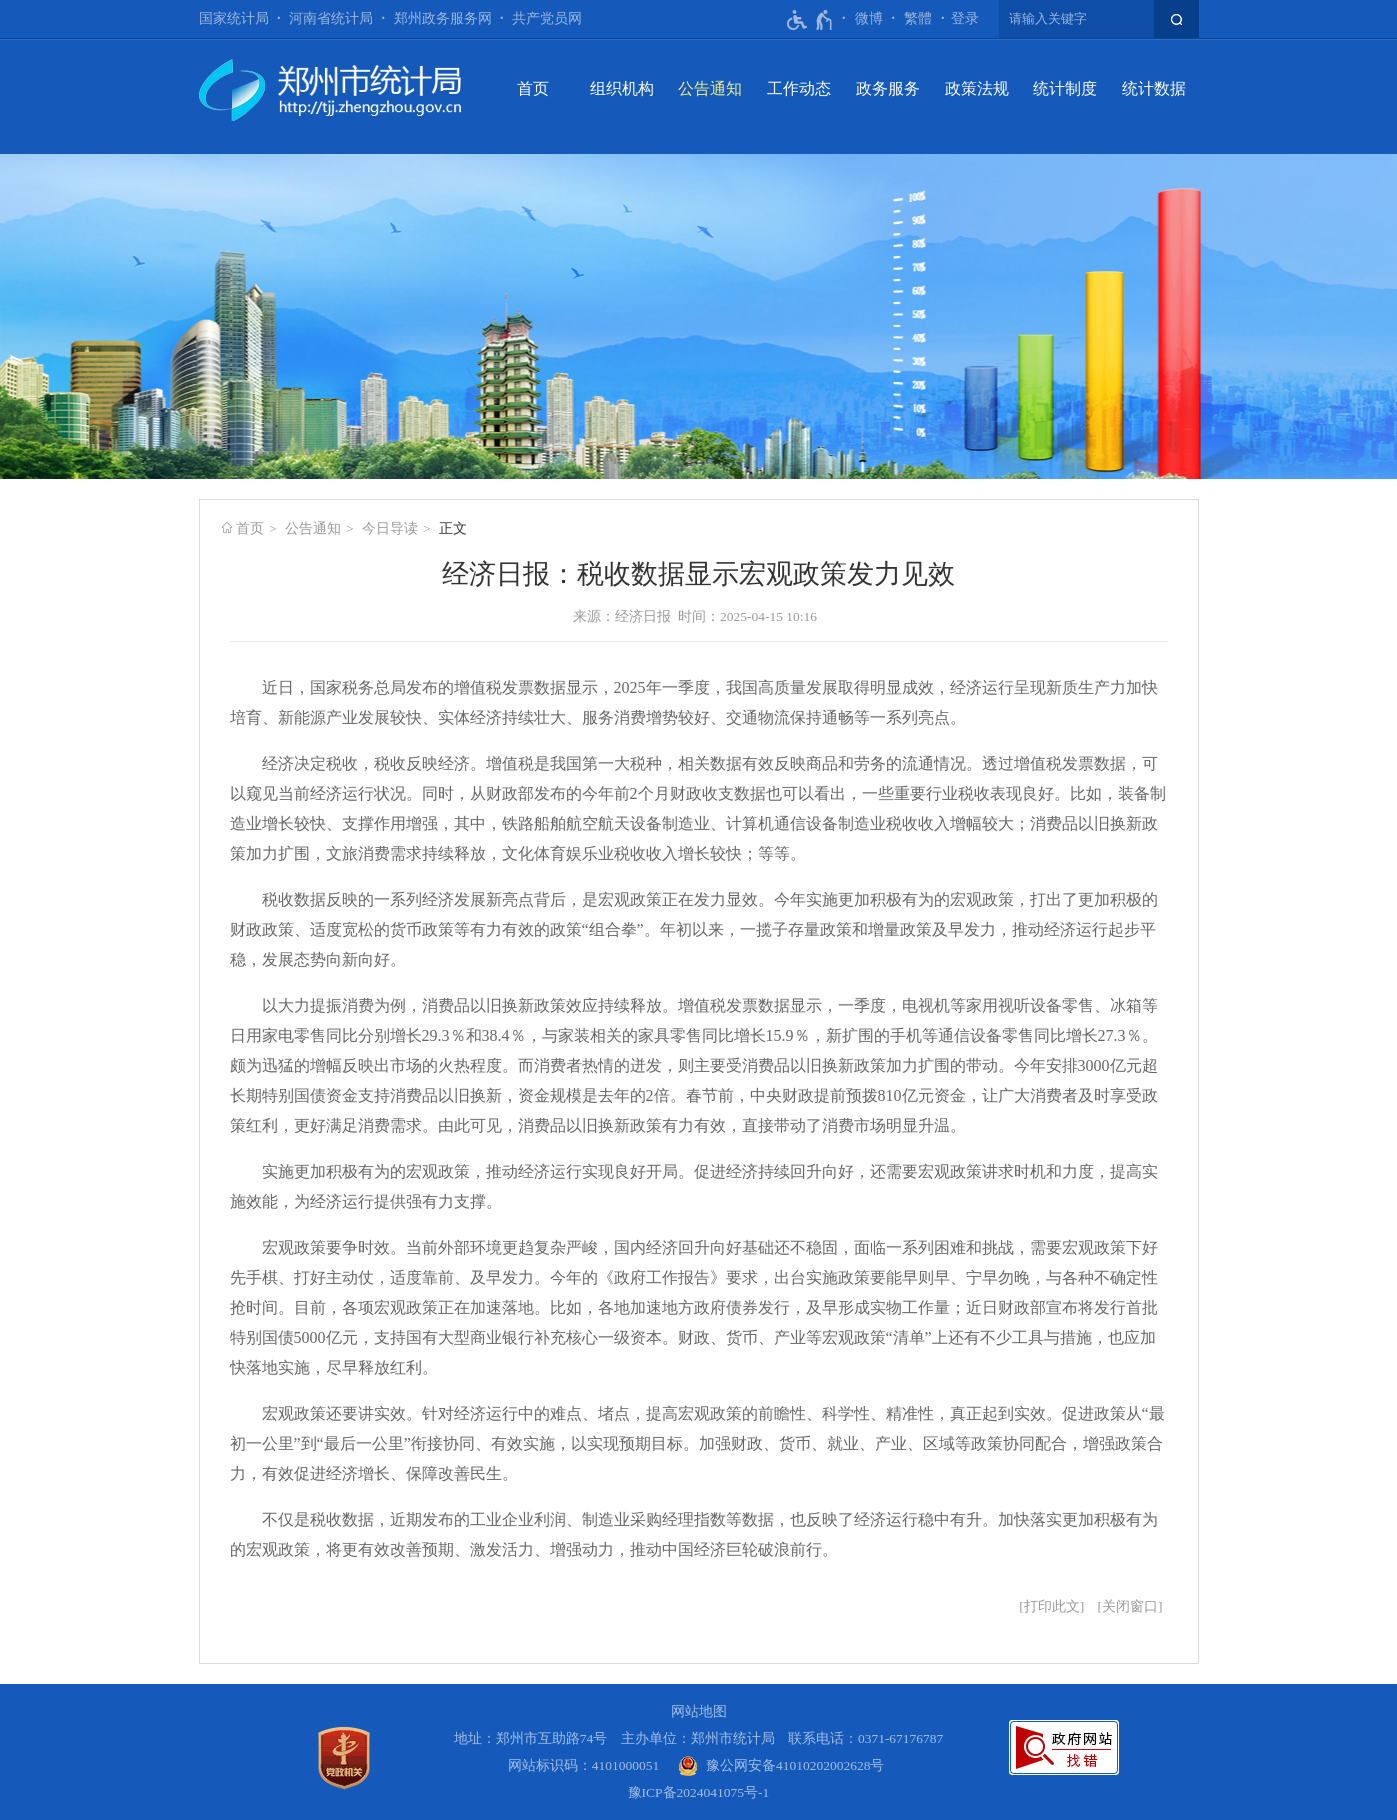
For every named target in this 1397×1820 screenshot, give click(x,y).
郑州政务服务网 (443, 18)
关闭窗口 (1130, 1606)
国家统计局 (234, 18)
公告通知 (710, 88)
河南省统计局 (331, 18)
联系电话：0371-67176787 (866, 1738)
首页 (533, 88)
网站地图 (699, 1711)
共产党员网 (547, 18)
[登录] (965, 19)
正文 (453, 528)
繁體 (918, 18)
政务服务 (888, 88)
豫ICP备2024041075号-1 (699, 1792)
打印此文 (1052, 1606)
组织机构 (622, 88)
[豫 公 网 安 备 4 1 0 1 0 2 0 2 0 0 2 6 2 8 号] (781, 1765)
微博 (869, 18)
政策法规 (977, 88)
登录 (965, 18)
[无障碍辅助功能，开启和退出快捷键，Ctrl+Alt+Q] (810, 20)
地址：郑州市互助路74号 (531, 1738)
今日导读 (390, 528)
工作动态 (799, 88)
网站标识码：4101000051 (584, 1765)
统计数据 (1154, 88)
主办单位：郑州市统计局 (698, 1738)
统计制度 (1065, 88)
